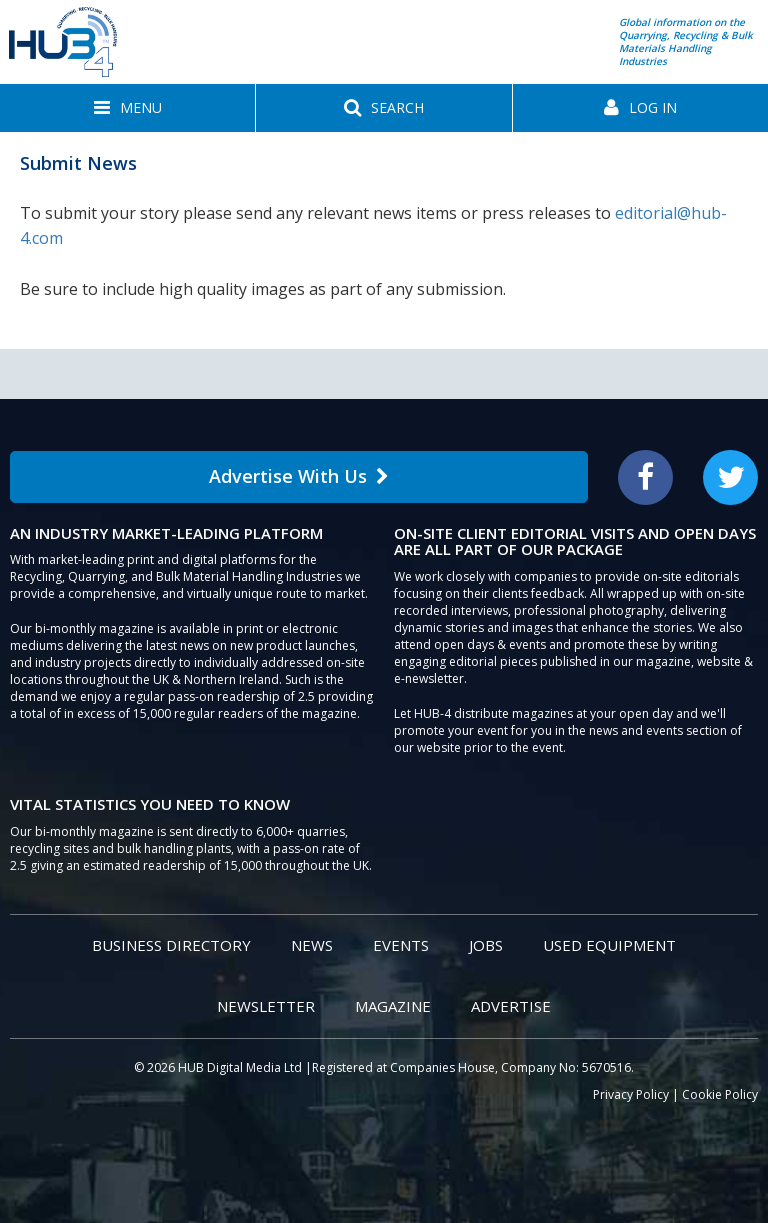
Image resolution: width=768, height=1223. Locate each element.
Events (401, 945)
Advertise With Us (299, 476)
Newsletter (266, 1006)
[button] (127, 108)
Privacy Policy (631, 1094)
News (312, 945)
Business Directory (171, 945)
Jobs (486, 945)
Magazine (393, 1006)
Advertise (511, 1006)
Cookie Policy (720, 1094)
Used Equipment (609, 945)
